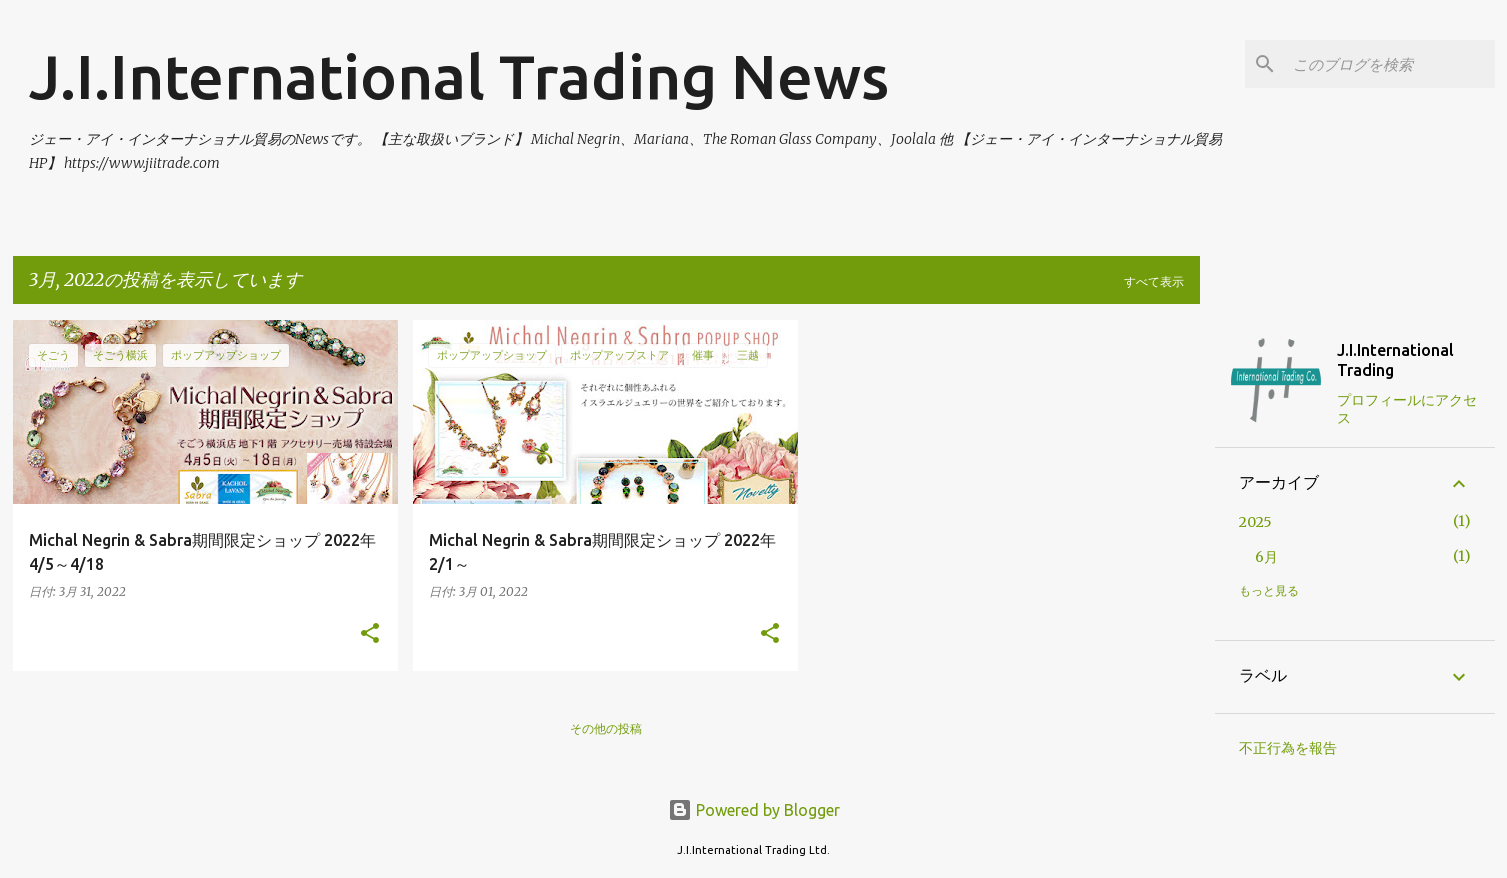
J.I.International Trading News (459, 76)
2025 (1255, 522)
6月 (1266, 557)
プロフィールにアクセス (1407, 409)
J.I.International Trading (1395, 360)
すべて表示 (1154, 281)
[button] (370, 634)
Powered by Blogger (754, 810)
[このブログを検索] (1390, 64)
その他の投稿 (606, 728)
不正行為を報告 (1288, 748)
